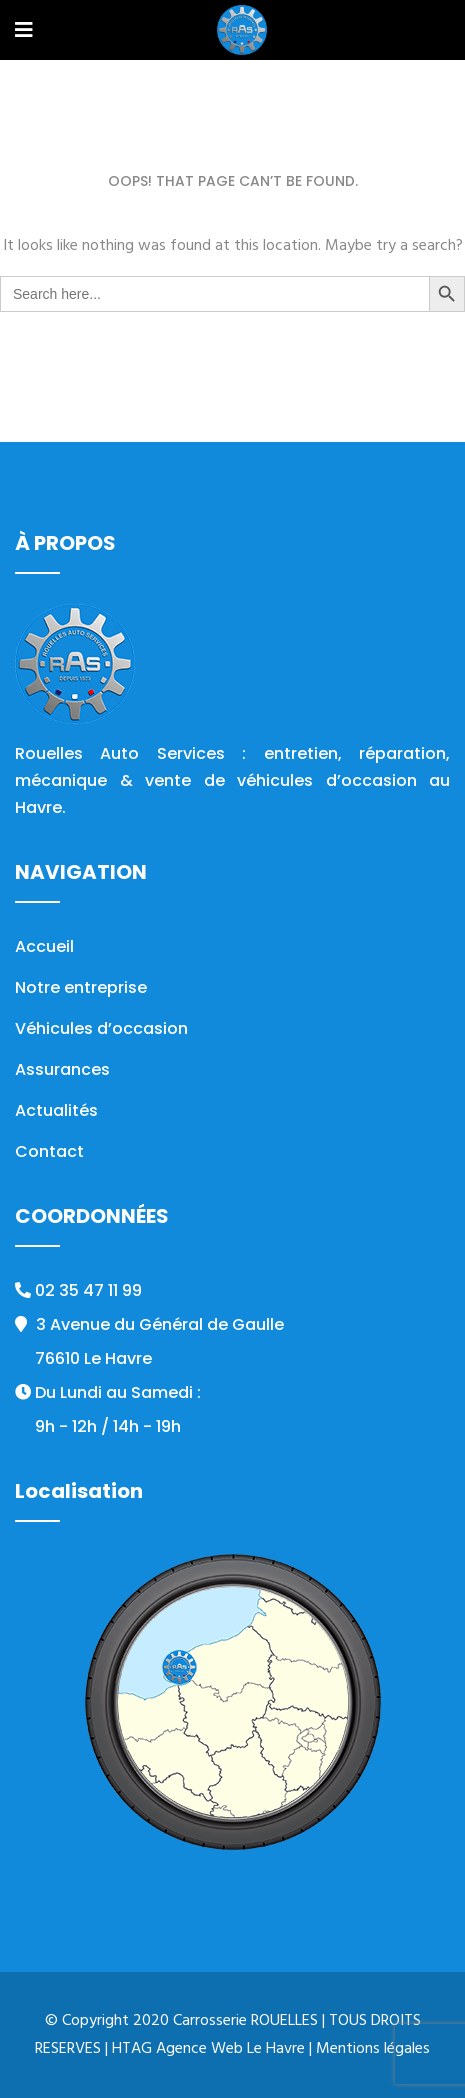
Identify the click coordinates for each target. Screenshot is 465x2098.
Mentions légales (373, 2049)
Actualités (56, 1110)
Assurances (62, 1069)
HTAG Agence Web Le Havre (208, 2049)
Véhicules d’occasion (101, 1028)
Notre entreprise (81, 987)
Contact (49, 1151)
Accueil (44, 946)
